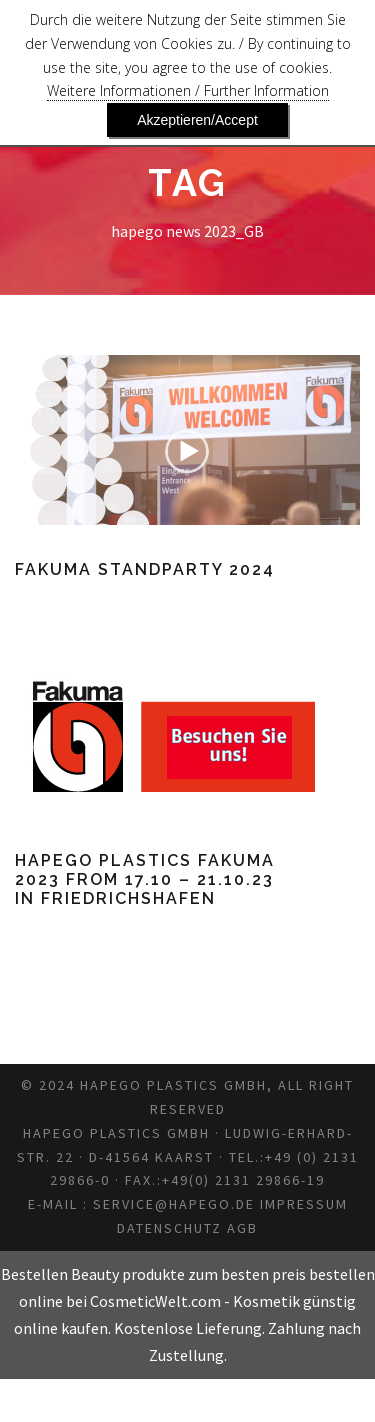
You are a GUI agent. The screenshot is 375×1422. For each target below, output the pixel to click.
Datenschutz (221, 1271)
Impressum (101, 1271)
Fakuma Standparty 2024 (146, 569)
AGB (307, 1271)
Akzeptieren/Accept (197, 120)
